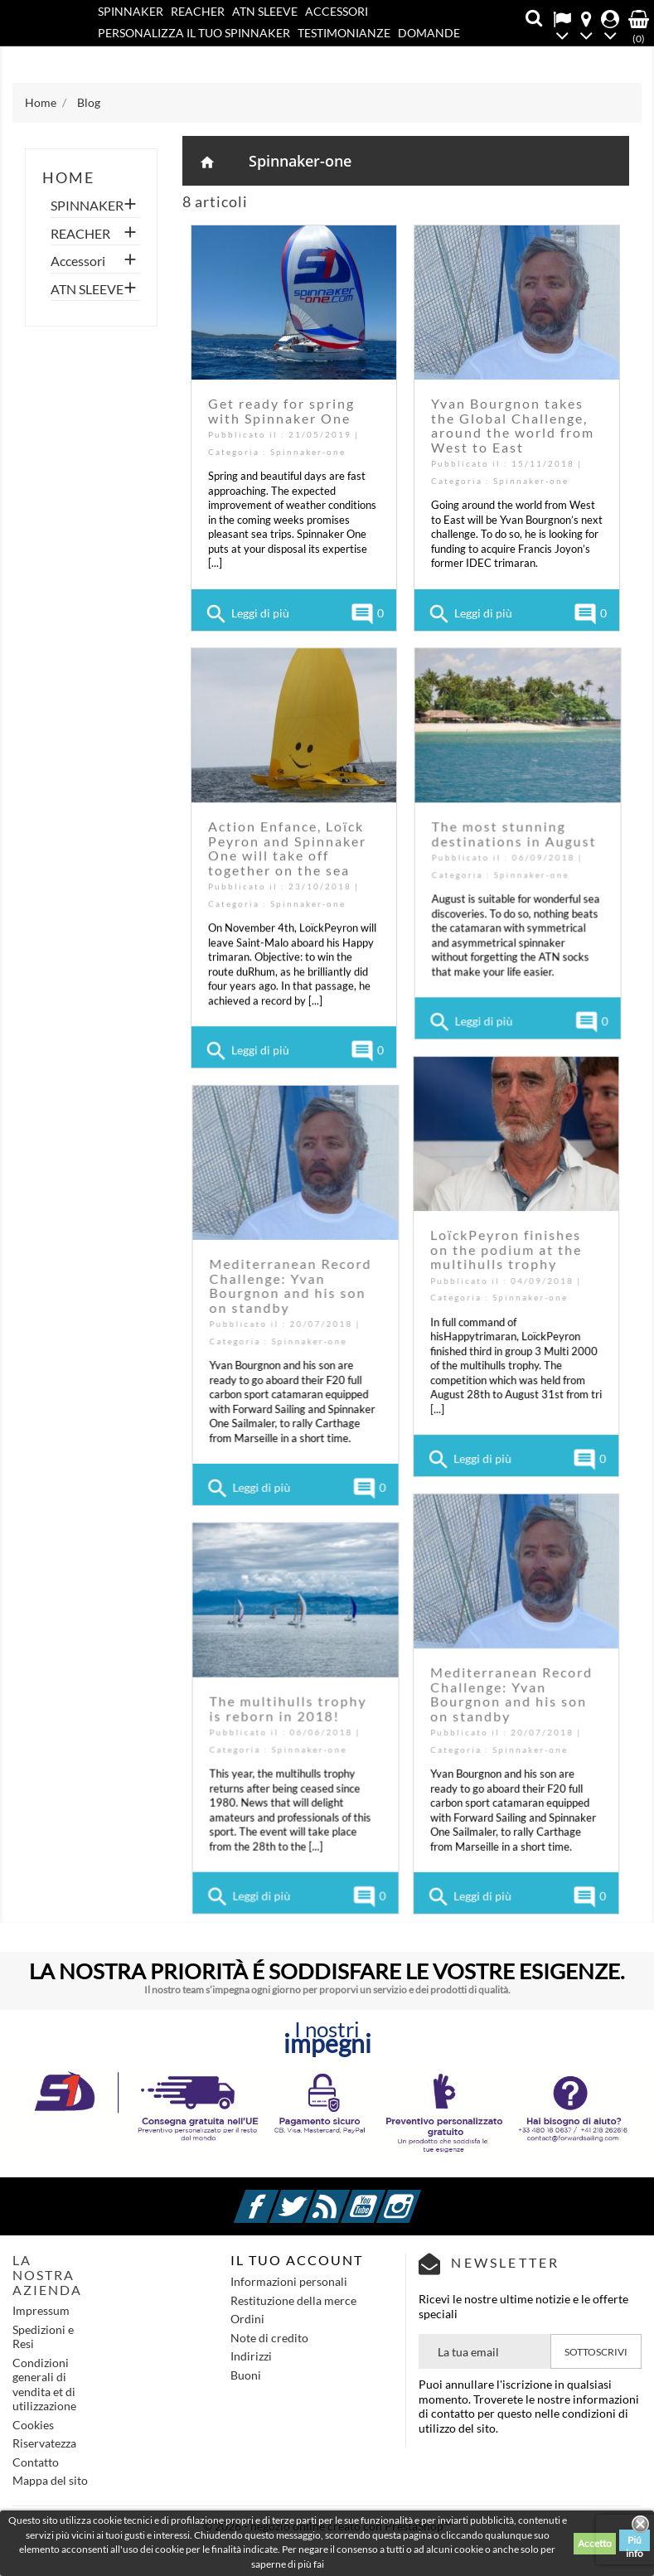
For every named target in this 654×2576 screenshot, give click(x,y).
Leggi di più (246, 614)
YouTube (382, 2197)
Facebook (276, 2197)
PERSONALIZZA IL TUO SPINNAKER (194, 33)
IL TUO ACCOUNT (296, 2260)
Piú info (634, 2542)
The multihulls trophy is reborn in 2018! (449, 1701)
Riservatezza (44, 2443)
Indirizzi (251, 2356)
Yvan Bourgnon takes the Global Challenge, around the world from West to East (512, 425)
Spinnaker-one (300, 161)
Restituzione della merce (293, 2300)
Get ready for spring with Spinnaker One (281, 410)
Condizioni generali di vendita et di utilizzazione (44, 2385)
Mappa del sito (50, 2480)
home (68, 177)
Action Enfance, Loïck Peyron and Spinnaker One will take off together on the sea (287, 845)
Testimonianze (344, 33)
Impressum (41, 2310)
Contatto (165, 55)
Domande (429, 33)
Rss (347, 2197)
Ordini (247, 2319)
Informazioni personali (288, 2281)
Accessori (336, 11)
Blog (113, 55)
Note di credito (269, 2338)
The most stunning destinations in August (514, 841)
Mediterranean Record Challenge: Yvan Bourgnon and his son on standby (452, 1280)
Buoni (245, 2375)
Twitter (311, 2197)
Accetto (595, 2543)
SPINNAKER (130, 11)
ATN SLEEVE (265, 11)
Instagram (418, 2197)
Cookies (33, 2425)
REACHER (198, 11)
